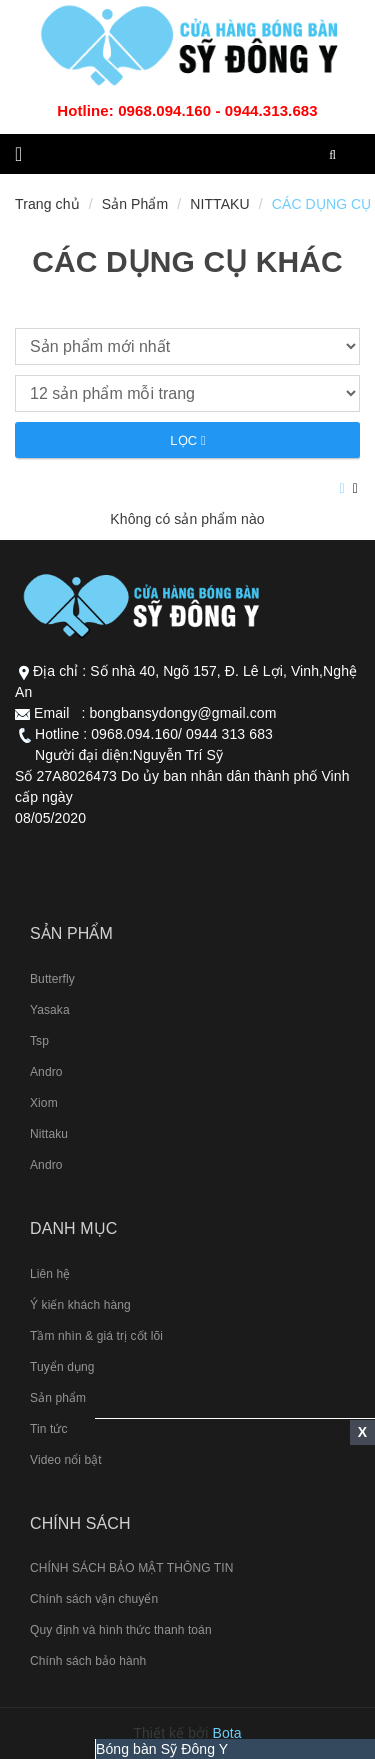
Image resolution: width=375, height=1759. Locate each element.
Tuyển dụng (62, 1367)
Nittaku (49, 1134)
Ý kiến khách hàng (80, 1305)
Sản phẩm (58, 1398)
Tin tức (49, 1429)
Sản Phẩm (135, 204)
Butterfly (52, 979)
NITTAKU (220, 204)
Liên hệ (50, 1274)
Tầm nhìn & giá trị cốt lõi (96, 1336)
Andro (46, 1072)
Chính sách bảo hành (88, 1661)
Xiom (44, 1103)
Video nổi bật (66, 1460)
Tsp (39, 1041)
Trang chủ (47, 204)
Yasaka (50, 1010)
